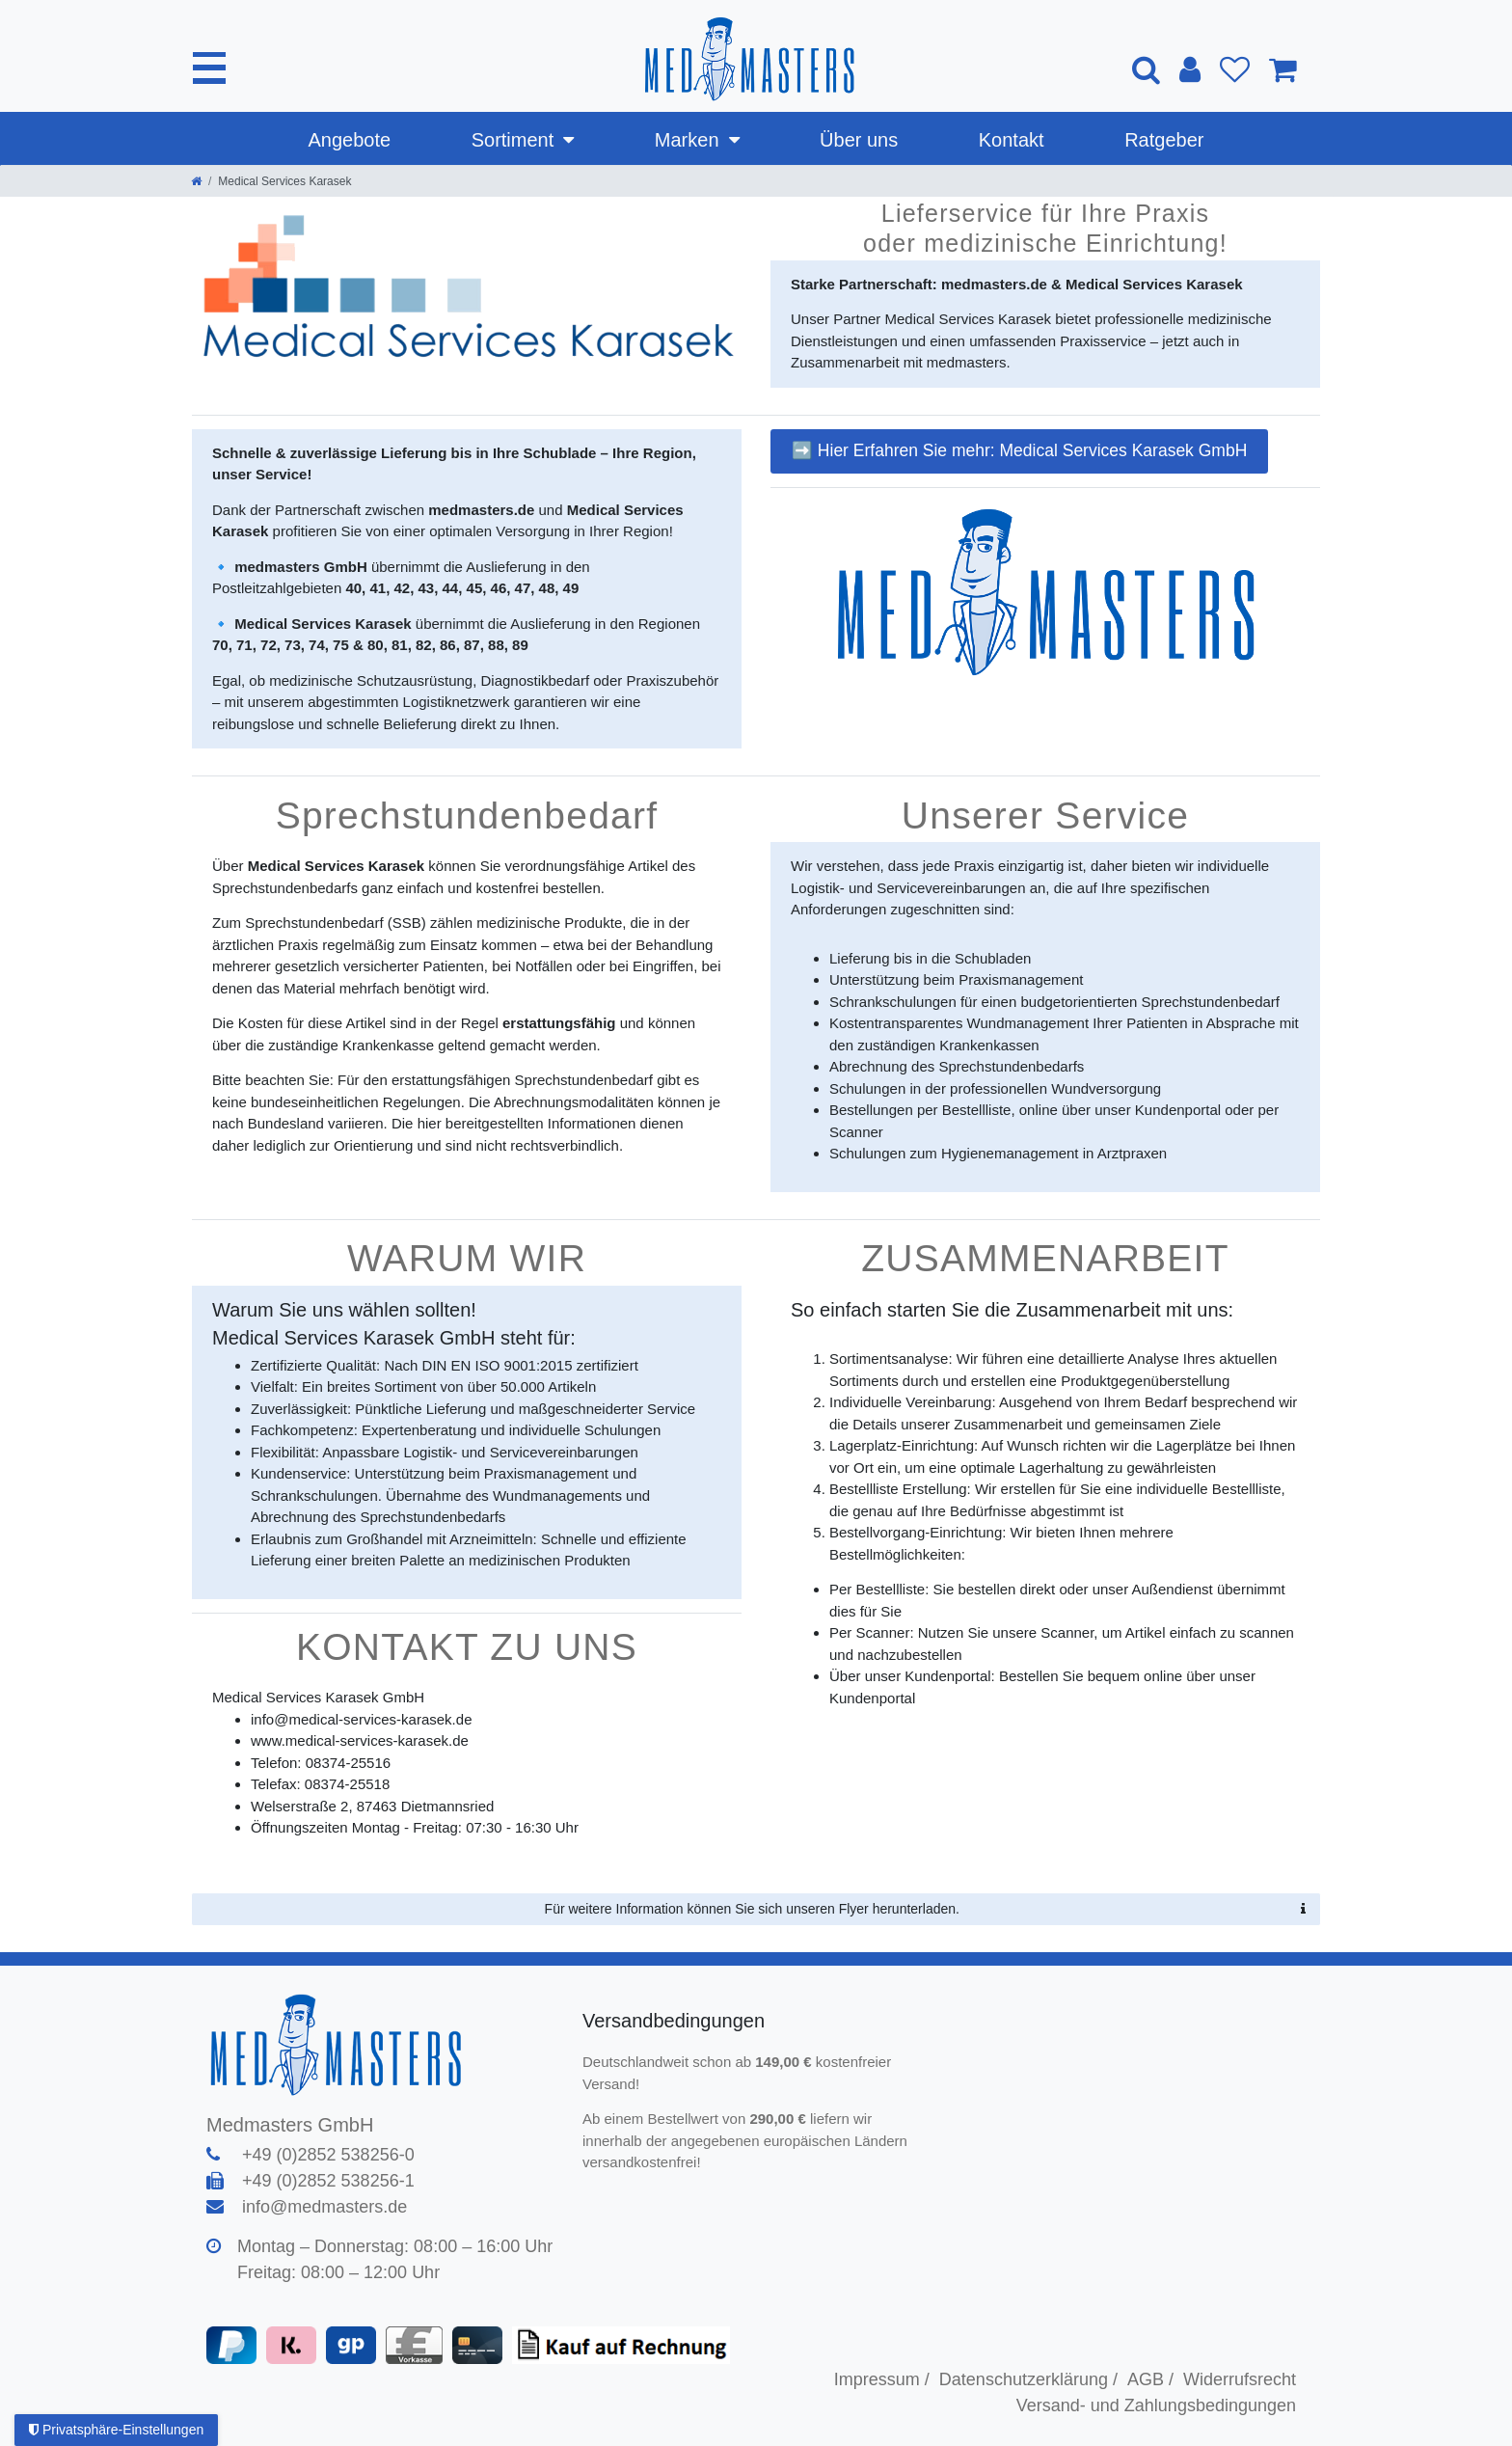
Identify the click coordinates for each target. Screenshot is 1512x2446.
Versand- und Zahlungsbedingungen (1156, 2405)
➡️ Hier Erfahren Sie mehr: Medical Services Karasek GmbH (1019, 450)
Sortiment (513, 139)
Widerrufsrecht (1239, 2379)
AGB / (1150, 2379)
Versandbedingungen (676, 2020)
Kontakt (1011, 139)
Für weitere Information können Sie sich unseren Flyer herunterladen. (925, 1909)
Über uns (859, 139)
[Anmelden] (1190, 69)
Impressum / (882, 2379)
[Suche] (1146, 69)
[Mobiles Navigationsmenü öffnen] (210, 67)
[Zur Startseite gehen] (196, 181)
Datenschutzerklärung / (1028, 2379)
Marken (687, 139)
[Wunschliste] (1234, 69)
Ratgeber (1163, 139)
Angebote (350, 139)
